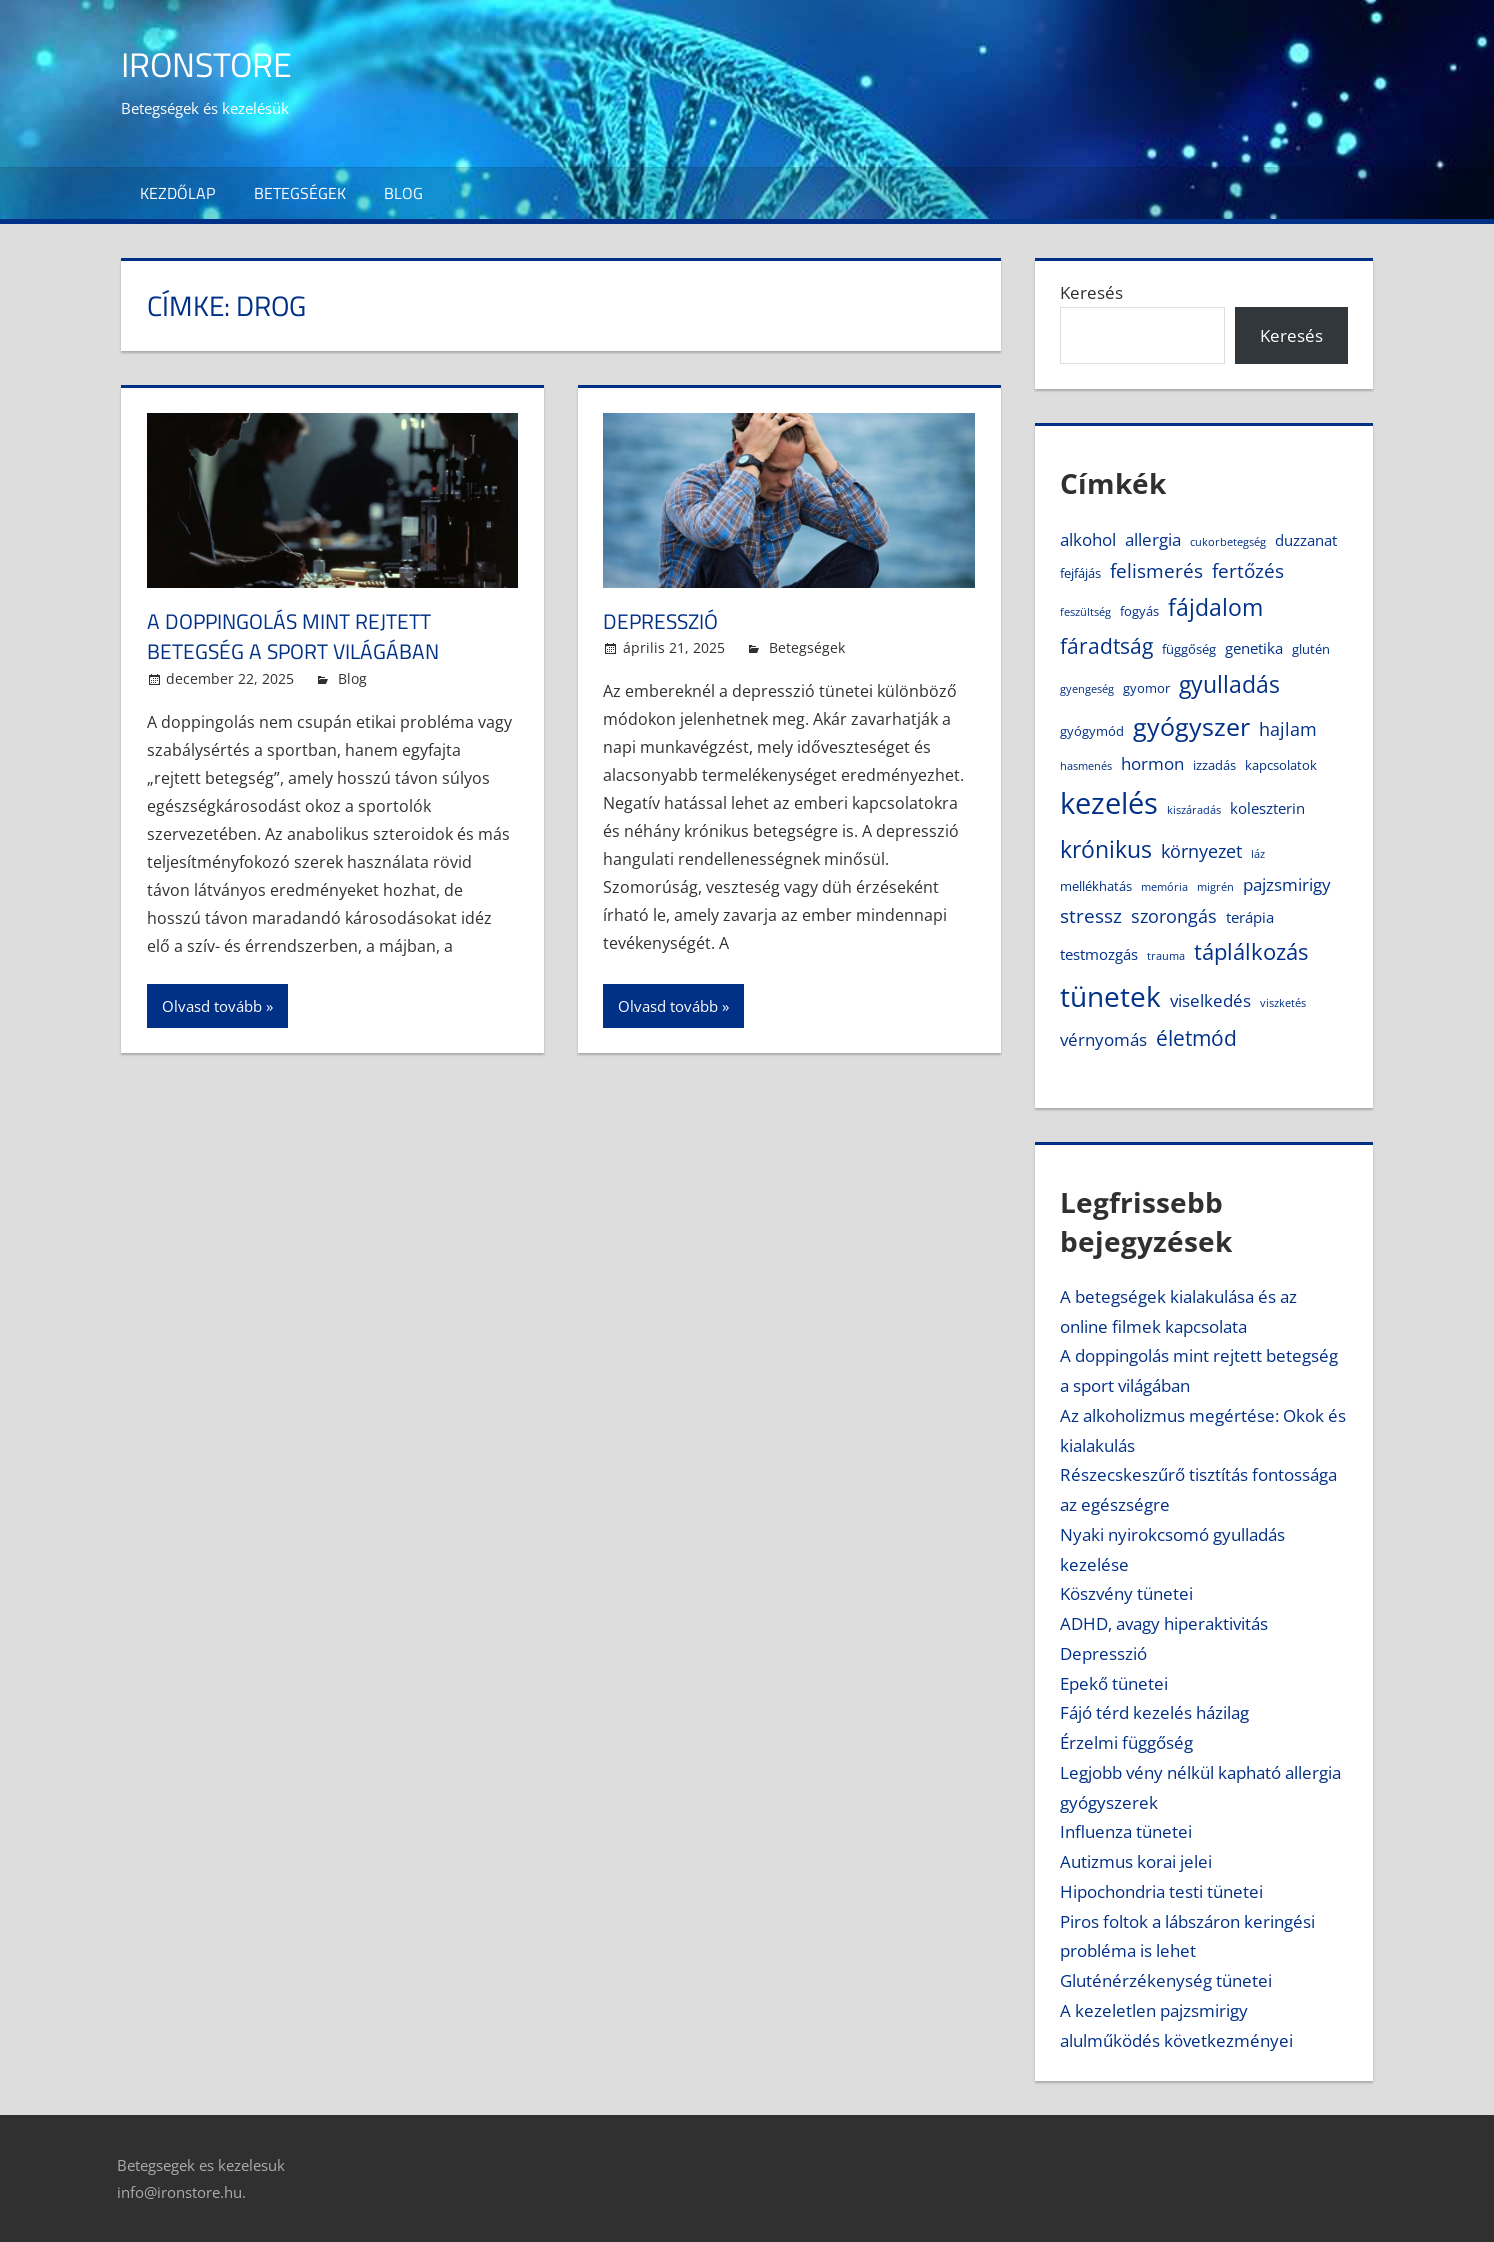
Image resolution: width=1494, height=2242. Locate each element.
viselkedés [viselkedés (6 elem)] (1210, 1000)
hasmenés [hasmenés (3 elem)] (1086, 766)
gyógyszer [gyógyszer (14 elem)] (1191, 726)
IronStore (212, 63)
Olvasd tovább (212, 1006)
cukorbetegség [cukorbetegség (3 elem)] (1228, 542)
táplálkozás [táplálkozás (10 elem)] (1251, 951)
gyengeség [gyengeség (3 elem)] (1087, 689)
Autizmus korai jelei (1136, 1861)
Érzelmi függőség (1126, 1742)
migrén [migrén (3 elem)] (1215, 887)
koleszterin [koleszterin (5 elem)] (1267, 808)
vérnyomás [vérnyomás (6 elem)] (1103, 1039)
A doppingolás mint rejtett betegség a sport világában (300, 636)
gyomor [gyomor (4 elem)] (1146, 688)
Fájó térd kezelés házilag (1154, 1712)
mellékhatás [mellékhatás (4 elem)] (1096, 886)
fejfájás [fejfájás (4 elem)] (1080, 573)
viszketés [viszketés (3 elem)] (1283, 1003)
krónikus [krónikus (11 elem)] (1106, 849)
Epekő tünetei (1114, 1683)
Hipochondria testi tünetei (1161, 1891)
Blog (403, 193)
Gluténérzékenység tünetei (1166, 1980)
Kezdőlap (177, 193)
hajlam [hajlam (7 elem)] (1288, 729)
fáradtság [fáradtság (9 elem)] (1106, 646)
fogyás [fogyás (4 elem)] (1139, 611)
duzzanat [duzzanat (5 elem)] (1306, 540)
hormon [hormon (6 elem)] (1152, 763)
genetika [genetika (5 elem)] (1254, 648)
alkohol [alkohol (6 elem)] (1088, 539)
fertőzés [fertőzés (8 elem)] (1248, 570)
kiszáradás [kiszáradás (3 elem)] (1194, 810)
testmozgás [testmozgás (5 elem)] (1099, 954)
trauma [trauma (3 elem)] (1166, 956)
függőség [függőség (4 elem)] (1189, 649)
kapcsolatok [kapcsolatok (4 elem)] (1281, 765)
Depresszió (663, 621)
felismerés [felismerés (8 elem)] (1156, 570)
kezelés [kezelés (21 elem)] (1109, 803)
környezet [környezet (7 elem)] (1201, 851)
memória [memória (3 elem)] (1164, 887)
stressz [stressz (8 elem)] (1091, 915)
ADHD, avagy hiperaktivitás (1164, 1623)
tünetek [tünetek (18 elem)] (1110, 996)
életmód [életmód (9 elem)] (1196, 1038)
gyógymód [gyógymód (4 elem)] (1092, 731)
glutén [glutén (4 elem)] (1311, 649)
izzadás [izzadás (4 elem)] (1214, 765)
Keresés (1091, 292)
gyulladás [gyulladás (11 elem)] (1229, 684)
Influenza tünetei (1126, 1831)
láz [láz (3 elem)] (1258, 854)
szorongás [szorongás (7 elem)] (1174, 916)
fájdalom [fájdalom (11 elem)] (1215, 607)
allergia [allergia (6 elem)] (1153, 539)
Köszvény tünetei (1126, 1593)
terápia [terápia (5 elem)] (1250, 917)
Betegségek (300, 193)
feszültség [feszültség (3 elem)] (1085, 612)
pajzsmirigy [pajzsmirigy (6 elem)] (1287, 884)
